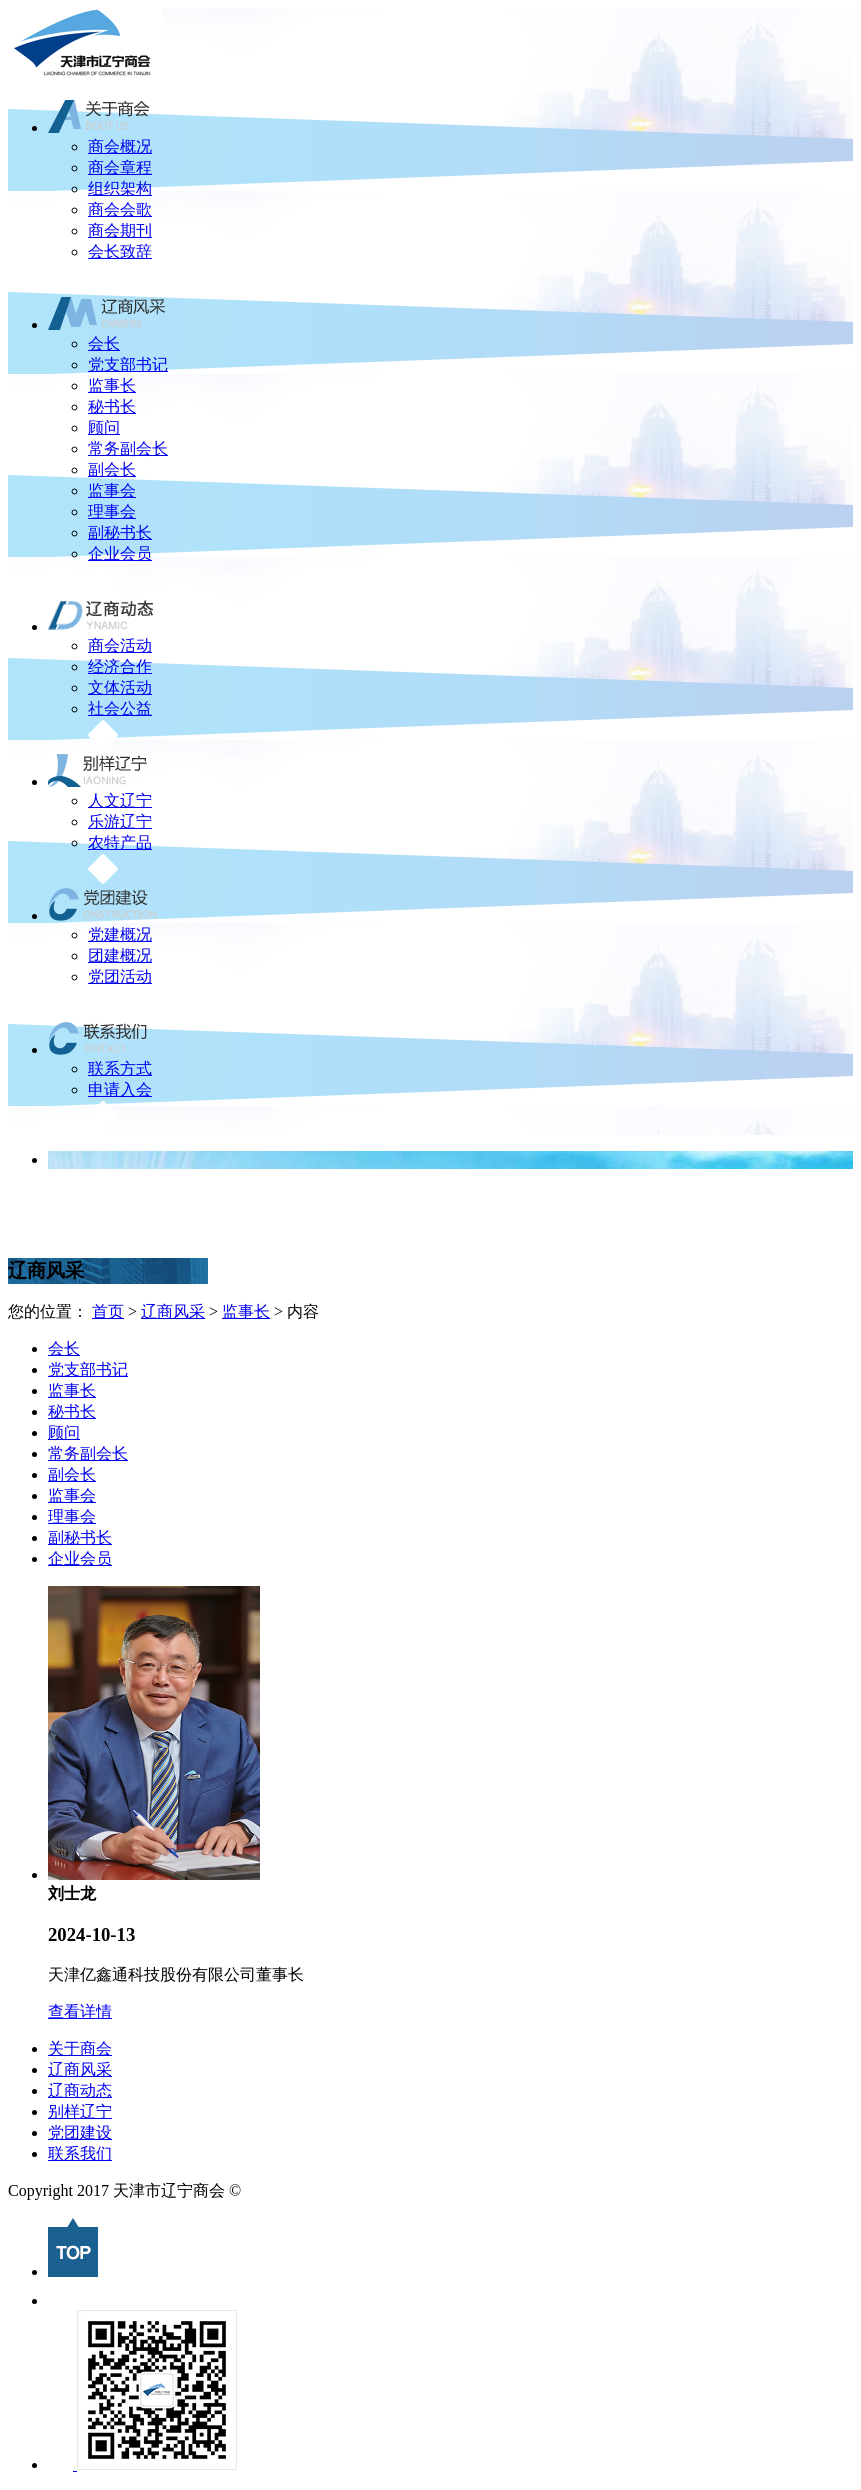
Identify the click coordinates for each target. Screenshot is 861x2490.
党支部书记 (128, 364)
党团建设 (80, 2132)
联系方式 (120, 1068)
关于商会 (80, 2048)
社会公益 (120, 708)
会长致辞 (120, 251)
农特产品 (120, 842)
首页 (108, 1311)
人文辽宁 (120, 800)
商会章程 (120, 167)
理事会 (112, 511)
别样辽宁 (80, 2111)
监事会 (112, 490)
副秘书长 (120, 532)
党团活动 (120, 976)
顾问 (104, 427)
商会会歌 (120, 209)
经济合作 (120, 666)
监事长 (112, 385)
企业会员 (120, 553)
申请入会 (120, 1089)
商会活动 (120, 645)
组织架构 (120, 188)
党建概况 (120, 934)
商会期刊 (120, 230)
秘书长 (112, 406)
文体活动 (120, 687)
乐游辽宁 (120, 821)
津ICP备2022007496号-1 (328, 2190)
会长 (104, 343)
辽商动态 (80, 2090)
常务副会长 (128, 448)
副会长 (112, 469)
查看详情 (80, 2011)
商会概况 (120, 146)
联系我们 (80, 2153)
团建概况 (120, 955)
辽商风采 (173, 1311)
